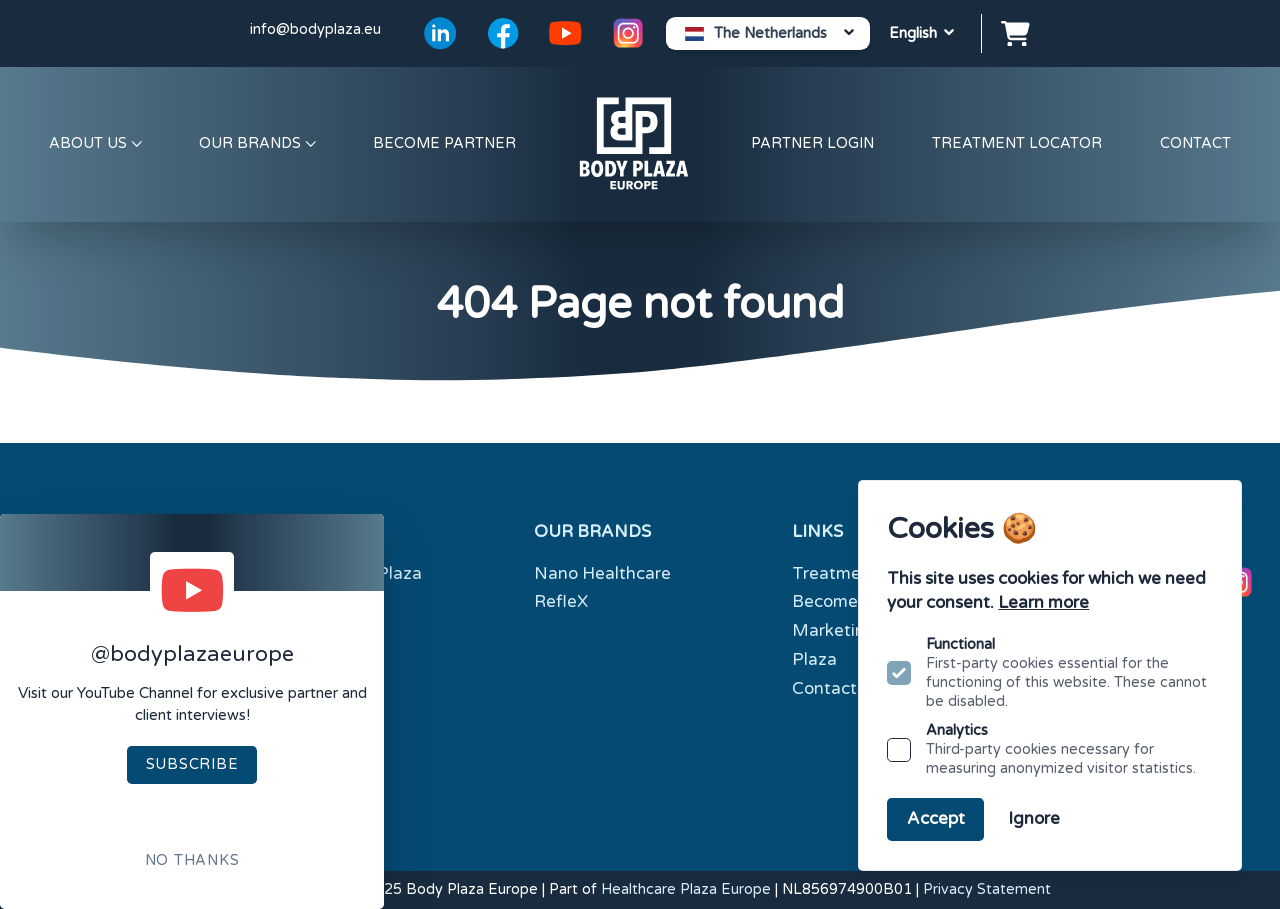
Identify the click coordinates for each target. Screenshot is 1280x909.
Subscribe (192, 764)
